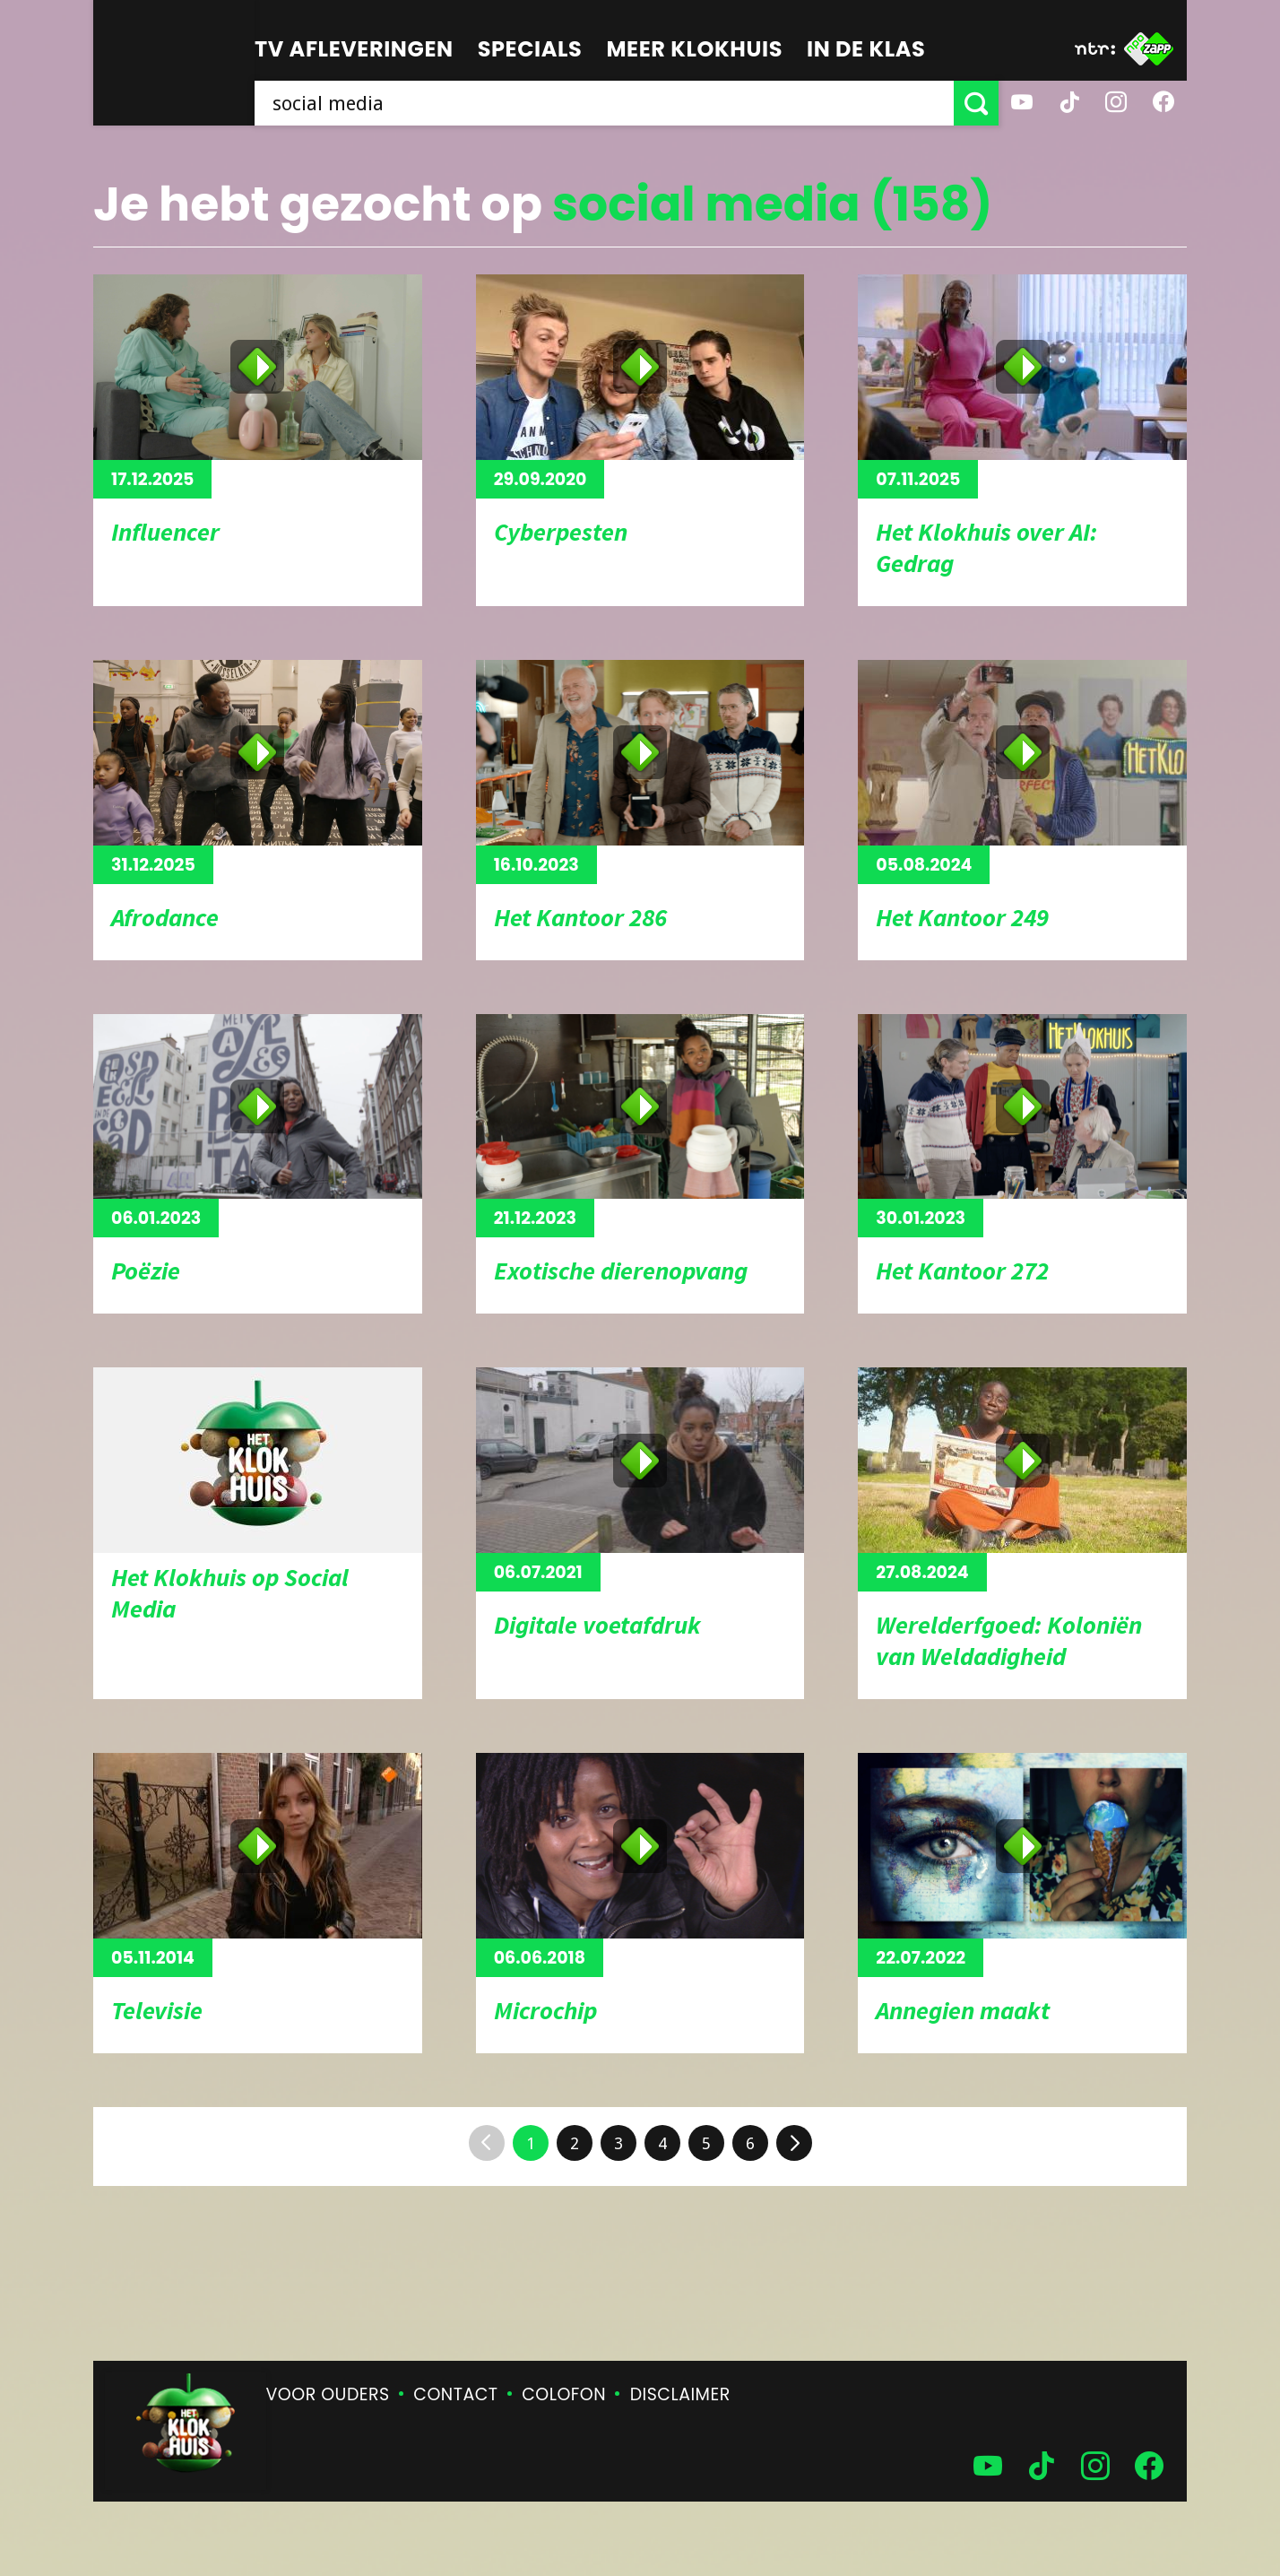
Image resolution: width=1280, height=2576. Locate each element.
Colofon (564, 2394)
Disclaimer (680, 2394)
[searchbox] (604, 103)
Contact (455, 2394)
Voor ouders (328, 2394)
